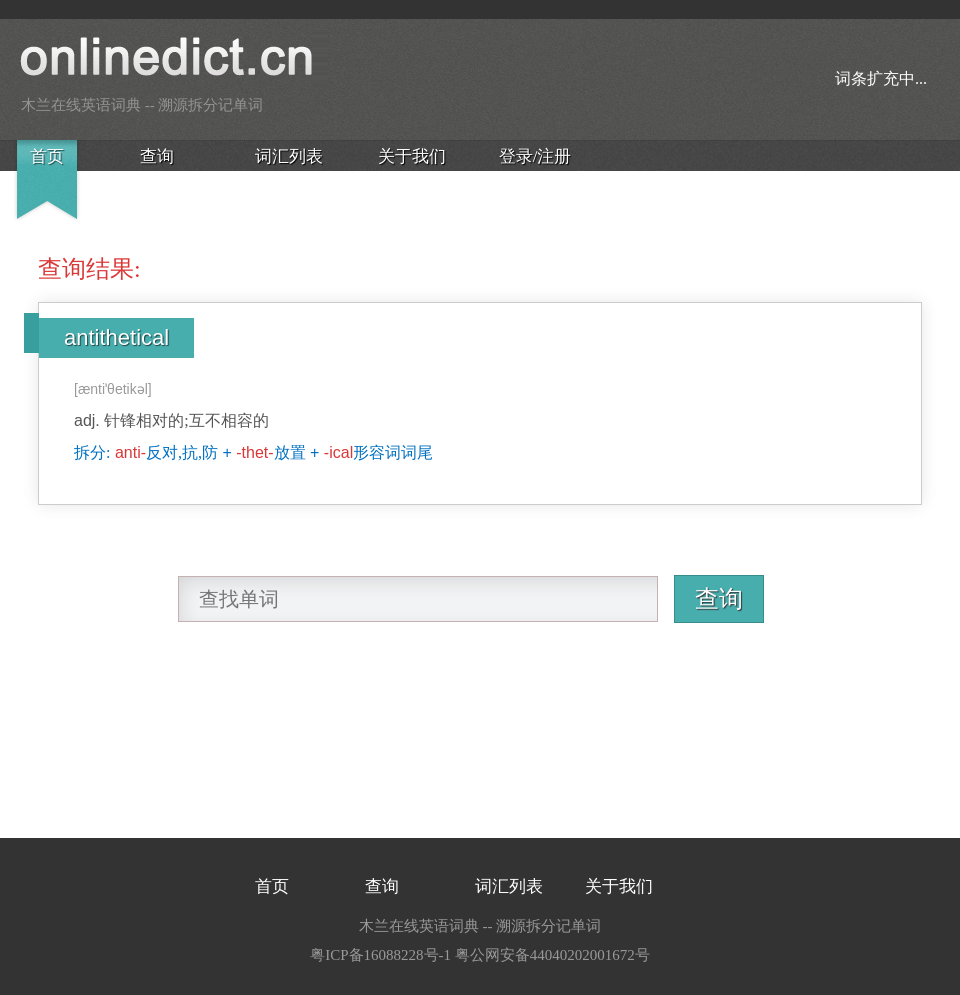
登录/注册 (535, 156)
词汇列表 (289, 156)
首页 (47, 156)
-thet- (254, 452)
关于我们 (412, 156)
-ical (338, 452)
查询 (157, 156)
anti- (130, 452)
